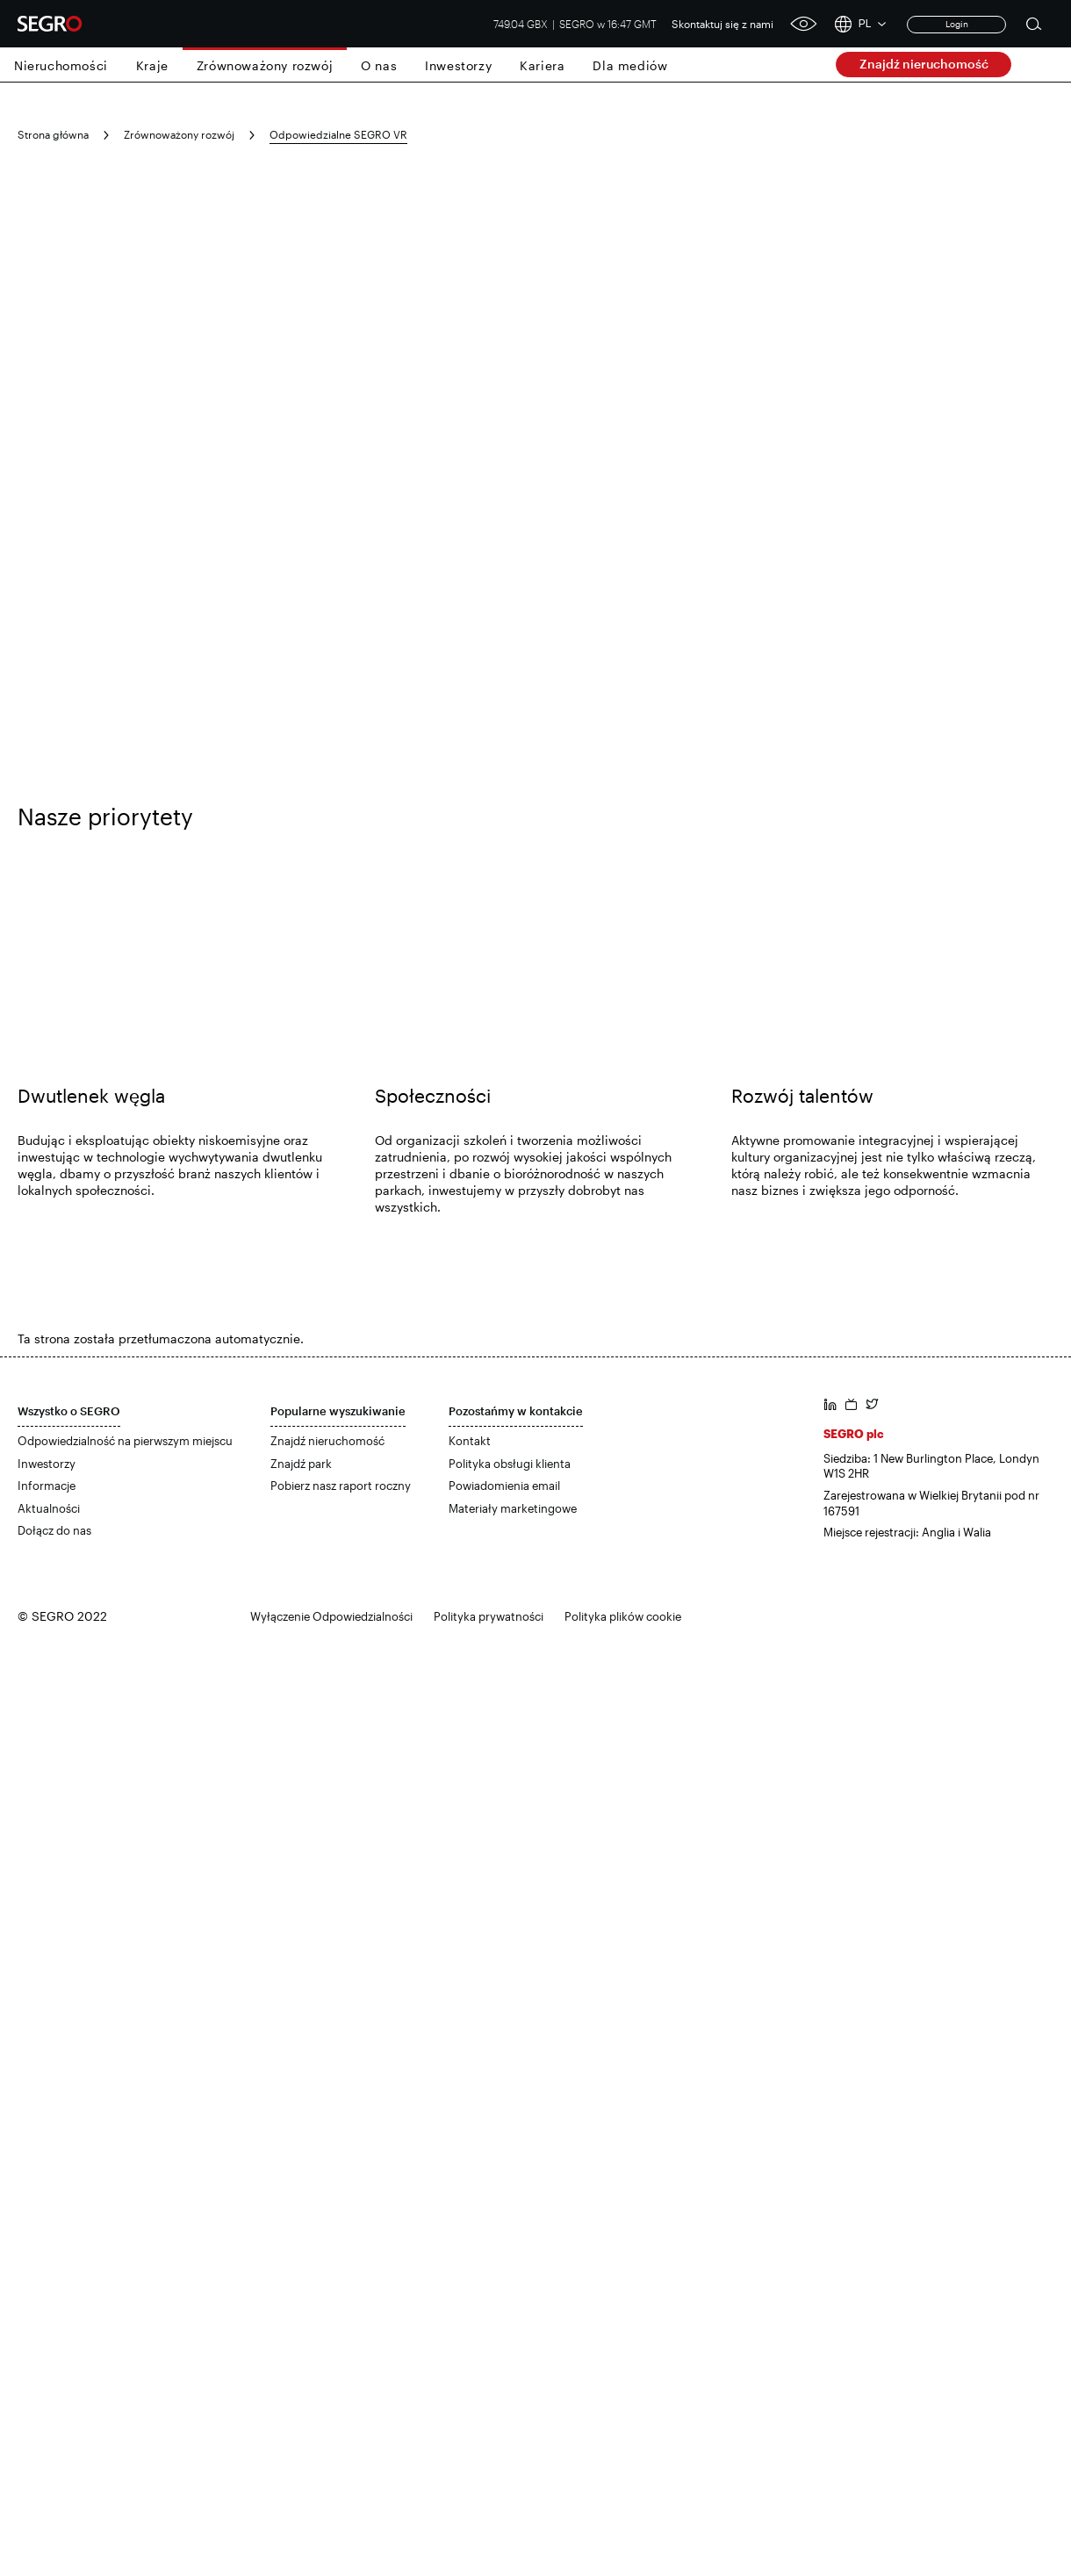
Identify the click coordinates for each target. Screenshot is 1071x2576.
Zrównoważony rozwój (265, 65)
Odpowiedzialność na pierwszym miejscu (125, 1441)
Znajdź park (301, 1464)
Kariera (542, 65)
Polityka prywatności (488, 1616)
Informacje (46, 1486)
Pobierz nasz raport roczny (340, 1486)
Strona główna (53, 134)
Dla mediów (630, 65)
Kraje (152, 65)
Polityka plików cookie (622, 1616)
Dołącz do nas (54, 1530)
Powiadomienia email (504, 1486)
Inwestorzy (458, 65)
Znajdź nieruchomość (923, 63)
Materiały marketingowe (513, 1508)
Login (956, 23)
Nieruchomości (61, 65)
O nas (379, 65)
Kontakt (470, 1441)
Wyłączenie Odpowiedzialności (331, 1616)
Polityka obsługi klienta (510, 1464)
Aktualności (49, 1508)
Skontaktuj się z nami (722, 23)
